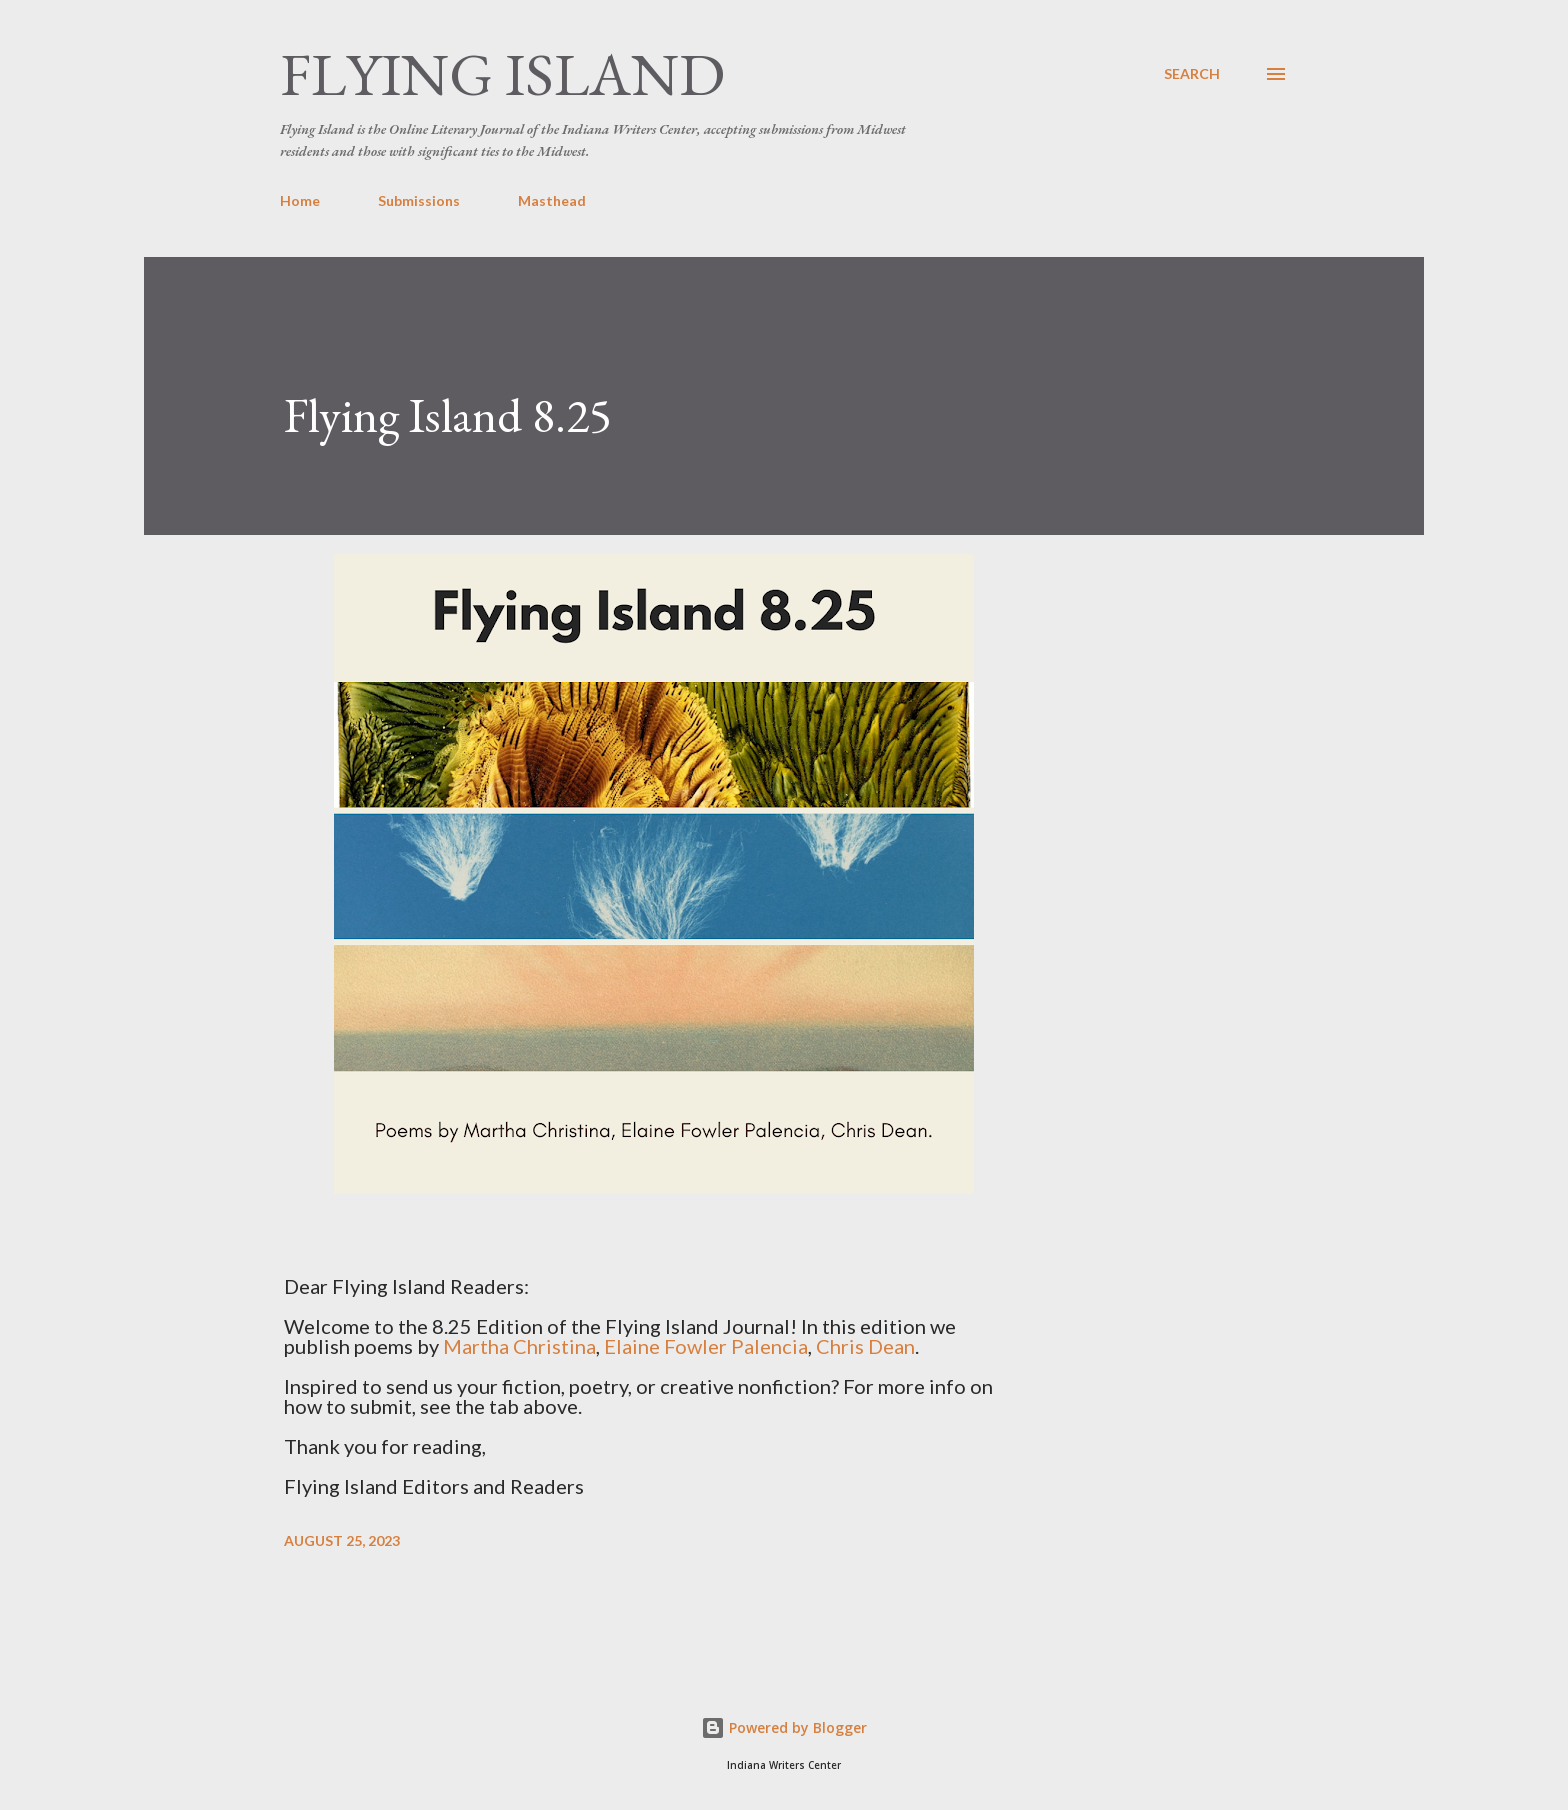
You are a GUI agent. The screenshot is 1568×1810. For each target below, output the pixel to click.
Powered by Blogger (784, 1727)
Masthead (552, 200)
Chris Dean (865, 1346)
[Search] (1192, 74)
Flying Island (502, 74)
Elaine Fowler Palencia (706, 1346)
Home (300, 200)
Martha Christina (519, 1346)
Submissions (419, 200)
